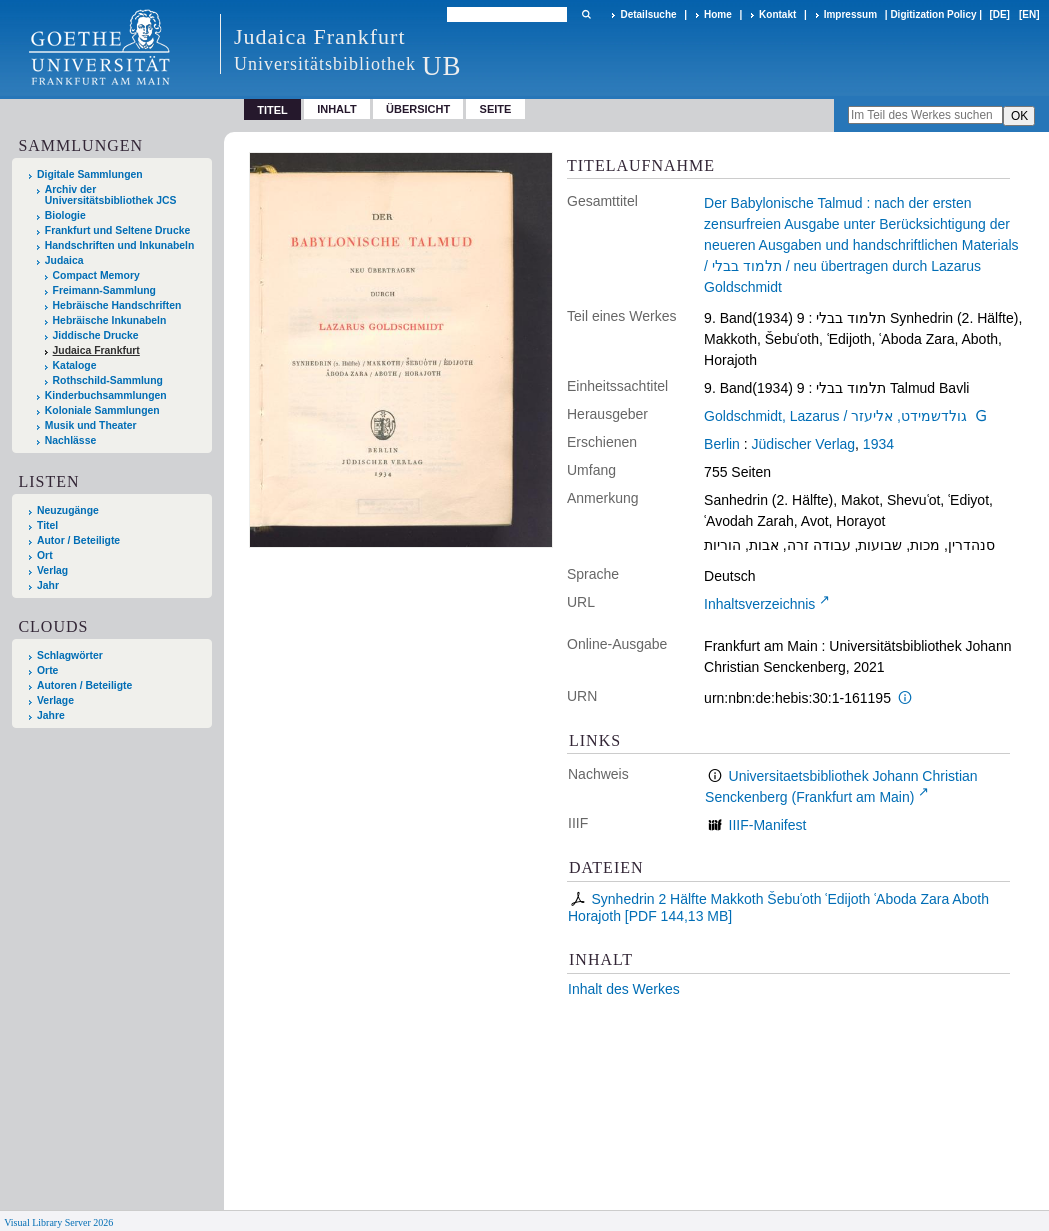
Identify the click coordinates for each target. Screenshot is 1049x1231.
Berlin (722, 444)
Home (718, 14)
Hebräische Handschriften (117, 305)
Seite (496, 109)
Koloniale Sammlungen (102, 410)
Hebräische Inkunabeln (110, 320)
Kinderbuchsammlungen (106, 395)
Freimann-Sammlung (104, 290)
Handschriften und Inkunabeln (120, 245)
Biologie (65, 215)
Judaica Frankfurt (96, 350)
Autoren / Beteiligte (84, 685)
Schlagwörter (70, 655)
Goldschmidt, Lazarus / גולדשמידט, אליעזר (835, 416)
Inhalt (337, 109)
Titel (47, 525)
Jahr (48, 585)
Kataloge (75, 365)
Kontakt (777, 14)
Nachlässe (70, 440)
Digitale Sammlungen (90, 174)
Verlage (55, 700)
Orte (47, 670)
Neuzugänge (68, 510)
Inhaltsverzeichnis (759, 604)
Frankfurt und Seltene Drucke (118, 230)
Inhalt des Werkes (624, 989)
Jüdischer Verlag (804, 444)
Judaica (64, 260)
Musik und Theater (91, 425)
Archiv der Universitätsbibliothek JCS (111, 195)
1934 (878, 444)
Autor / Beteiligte (78, 540)
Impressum (850, 14)
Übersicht (418, 109)
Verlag (52, 570)
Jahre (51, 715)
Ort (45, 555)
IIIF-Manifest (768, 825)
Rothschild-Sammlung (108, 380)
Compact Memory (96, 275)
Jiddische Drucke (96, 335)
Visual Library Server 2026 (58, 1222)
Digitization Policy (933, 14)
